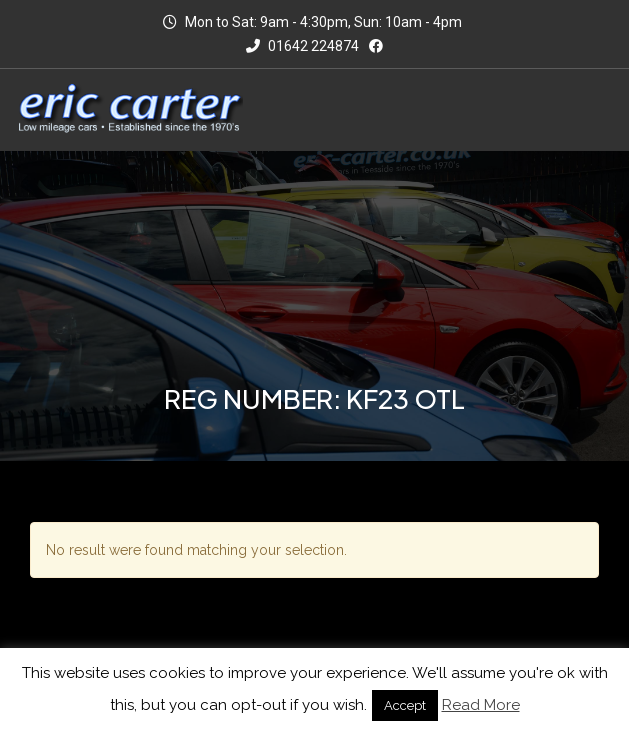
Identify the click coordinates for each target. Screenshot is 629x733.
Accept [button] (405, 705)
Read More (481, 705)
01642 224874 (302, 46)
